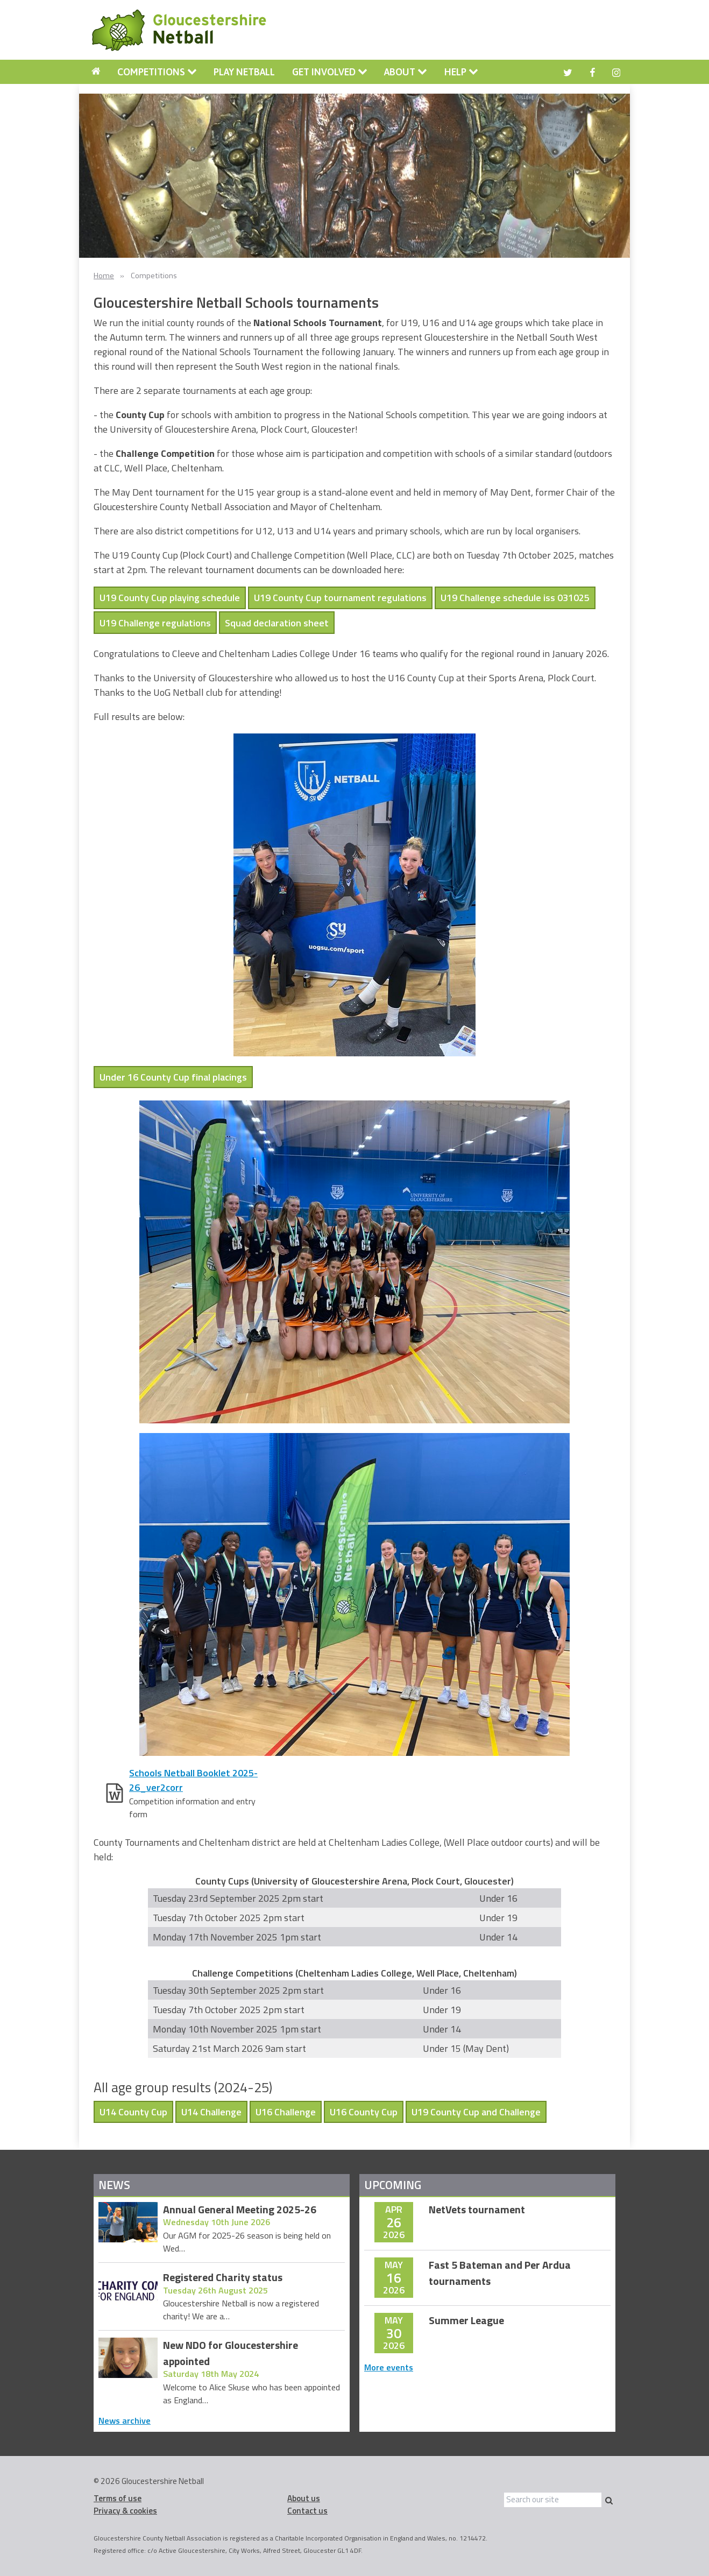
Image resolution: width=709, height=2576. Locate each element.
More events (388, 2367)
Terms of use (117, 2498)
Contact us (307, 2510)
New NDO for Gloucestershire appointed (230, 2353)
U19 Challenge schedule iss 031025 (515, 597)
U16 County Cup (364, 2112)
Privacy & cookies (125, 2510)
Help (461, 71)
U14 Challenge (211, 2112)
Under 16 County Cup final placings (173, 1077)
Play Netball (244, 71)
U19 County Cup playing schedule (170, 597)
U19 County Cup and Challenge (476, 2112)
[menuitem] (96, 72)
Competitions (157, 71)
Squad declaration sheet (277, 623)
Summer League (466, 2321)
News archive (124, 2420)
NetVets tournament (477, 2210)
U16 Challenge (286, 2112)
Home (104, 275)
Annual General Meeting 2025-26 (239, 2210)
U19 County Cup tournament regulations (340, 597)
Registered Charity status (222, 2278)
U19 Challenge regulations (155, 623)
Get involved (329, 71)
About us (303, 2498)
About (405, 71)
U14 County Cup (133, 2112)
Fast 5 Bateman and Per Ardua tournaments (500, 2273)
